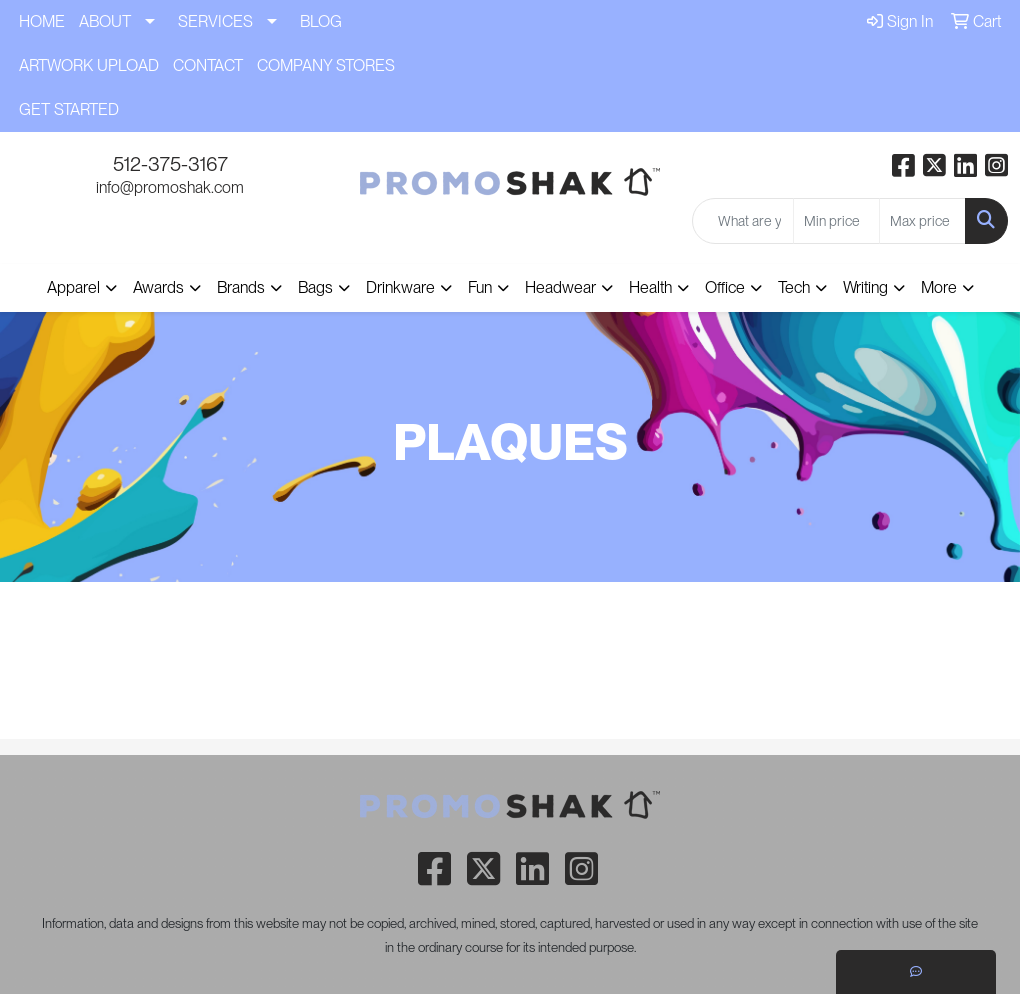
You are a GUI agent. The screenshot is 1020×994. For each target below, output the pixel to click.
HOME (42, 21)
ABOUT (105, 21)
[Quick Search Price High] (922, 221)
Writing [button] (865, 287)
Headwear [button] (560, 287)
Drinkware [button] (400, 287)
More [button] (939, 287)
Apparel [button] (73, 287)
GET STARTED (69, 109)
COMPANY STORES (326, 65)
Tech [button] (794, 287)
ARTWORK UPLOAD (89, 65)
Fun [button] (480, 287)
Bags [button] (315, 287)
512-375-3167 (170, 164)
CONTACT (208, 65)
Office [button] (725, 287)
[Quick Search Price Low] (836, 221)
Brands (241, 287)
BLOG (321, 21)
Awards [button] (158, 287)
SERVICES (215, 21)
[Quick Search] (743, 221)
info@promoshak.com (170, 187)
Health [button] (650, 287)
